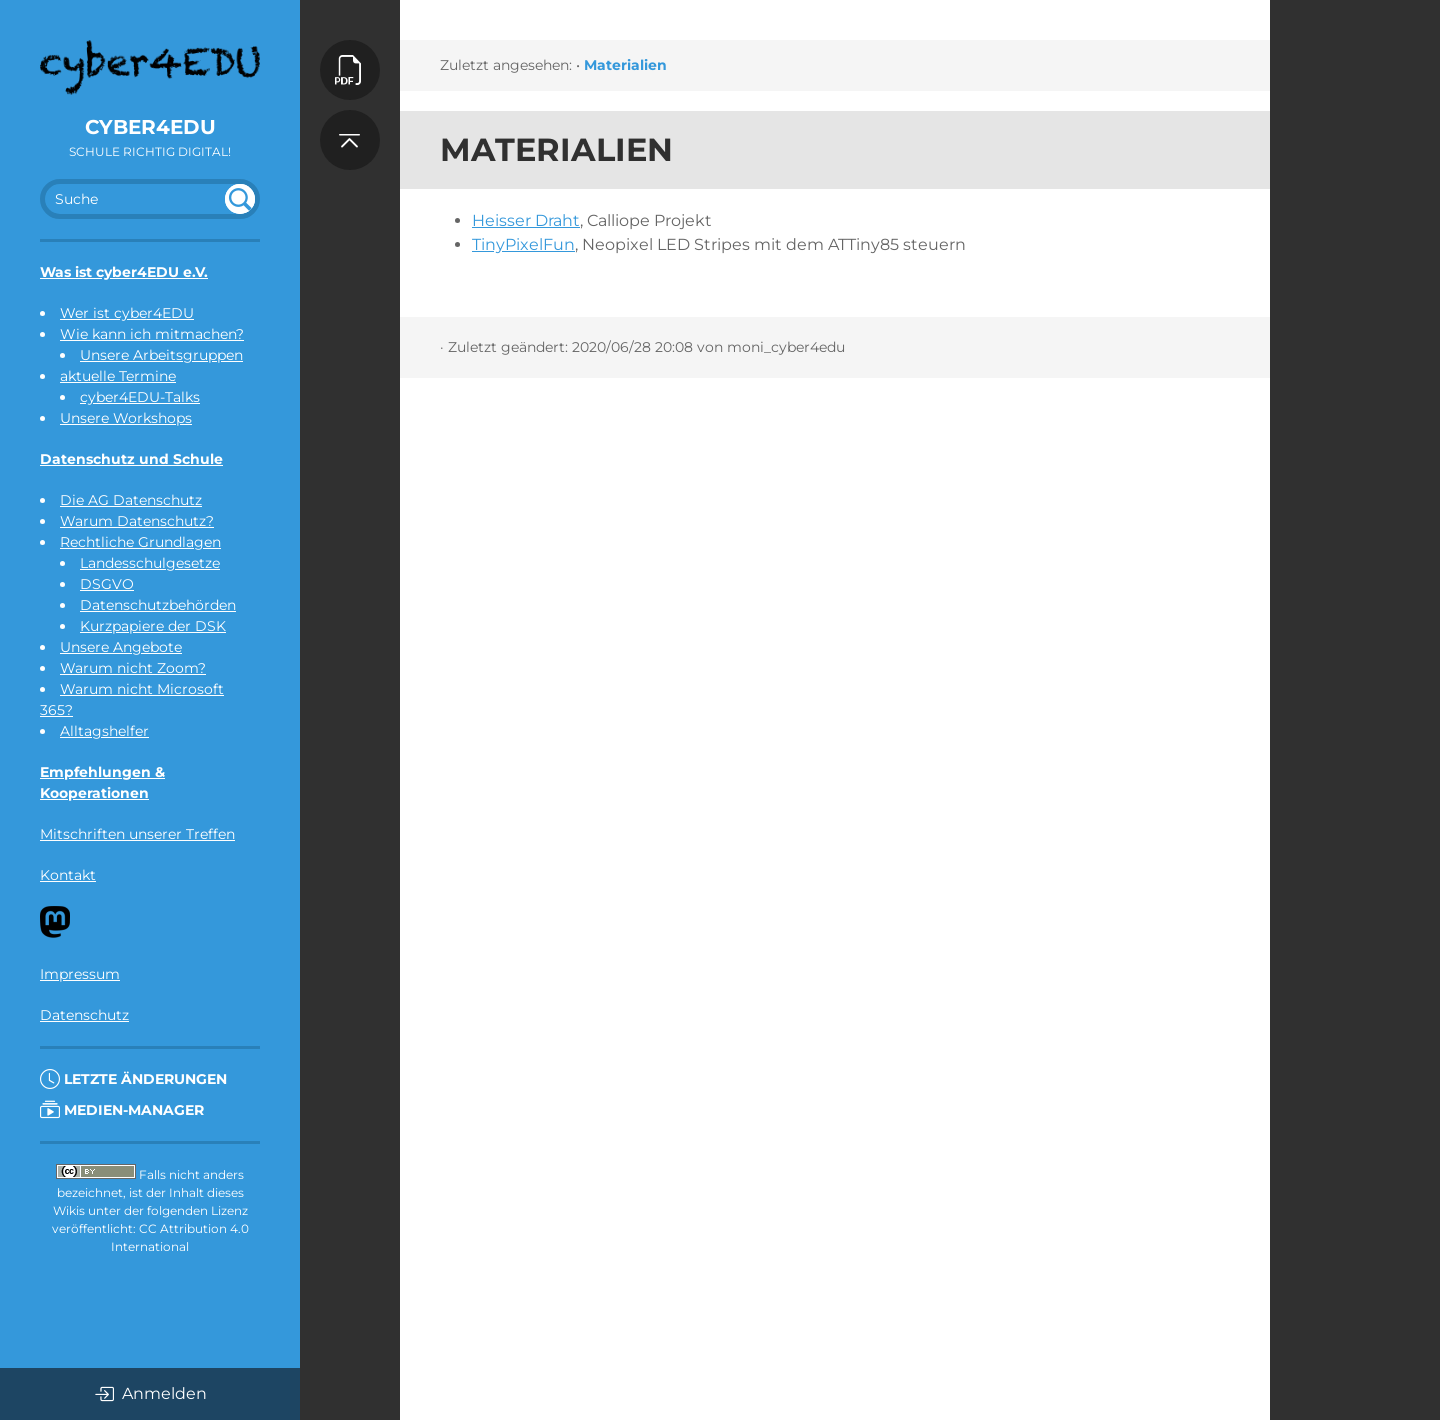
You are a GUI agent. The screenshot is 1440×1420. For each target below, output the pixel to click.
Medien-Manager (122, 1110)
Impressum (80, 974)
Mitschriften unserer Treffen (137, 834)
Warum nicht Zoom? (133, 668)
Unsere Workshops (126, 418)
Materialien (625, 65)
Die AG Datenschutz (131, 500)
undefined (240, 199)
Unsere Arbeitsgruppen (161, 355)
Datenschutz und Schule (131, 459)
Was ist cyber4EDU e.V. (124, 272)
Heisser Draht (526, 220)
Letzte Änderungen (133, 1079)
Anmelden (150, 1394)
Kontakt (68, 875)
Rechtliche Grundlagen (140, 542)
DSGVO (107, 584)
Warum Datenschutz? (137, 521)
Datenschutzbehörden (158, 605)
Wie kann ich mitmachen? (152, 334)
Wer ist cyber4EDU (127, 313)
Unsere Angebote (121, 647)
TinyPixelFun (523, 244)
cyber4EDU (150, 127)
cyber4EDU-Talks (140, 397)
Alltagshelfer (104, 731)
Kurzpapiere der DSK (153, 626)
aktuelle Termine (118, 376)
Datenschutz (84, 1015)
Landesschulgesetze (150, 563)
